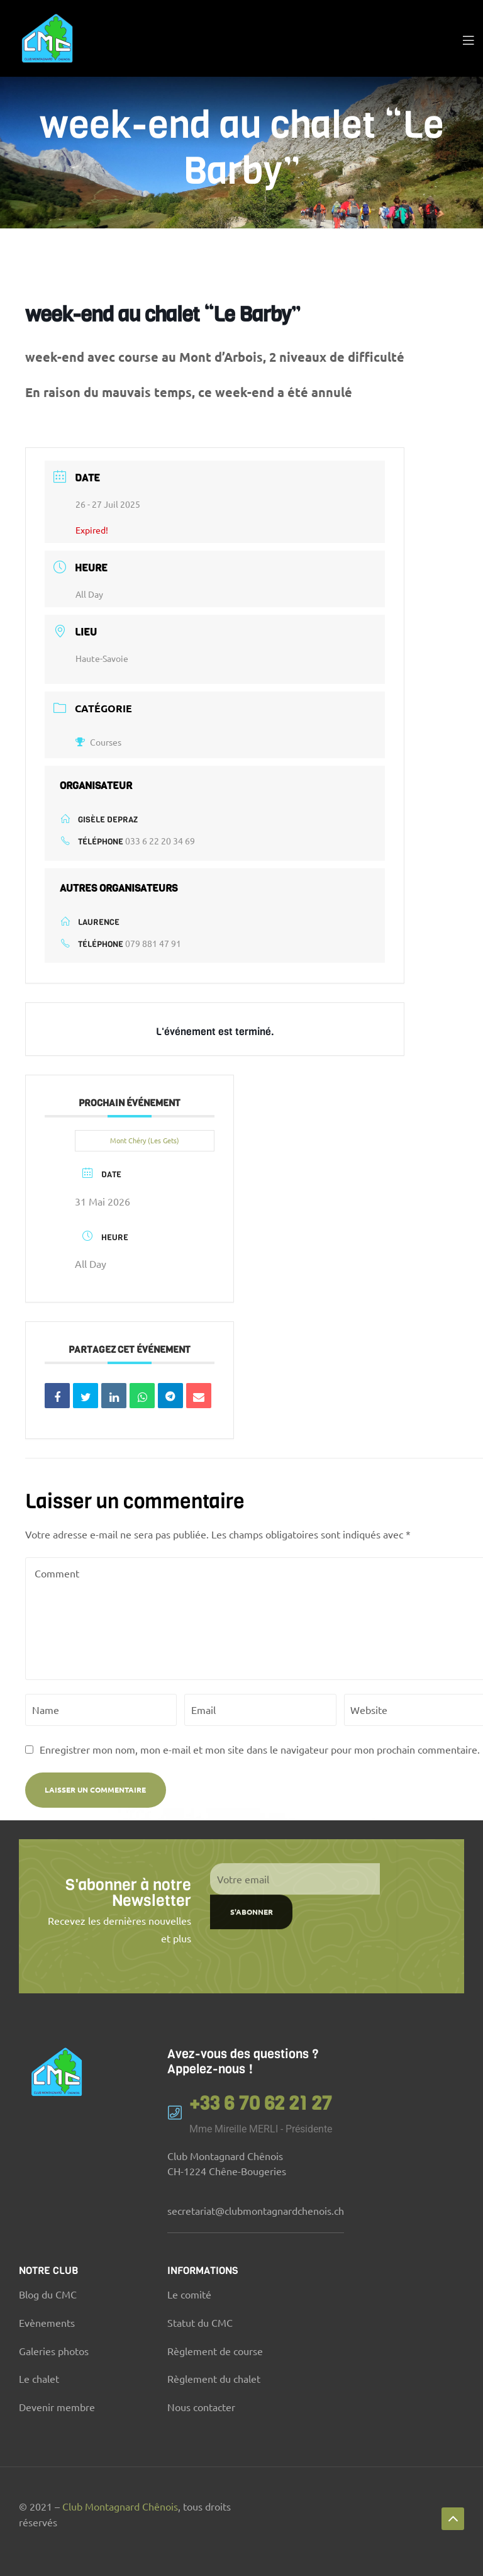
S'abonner (251, 1851)
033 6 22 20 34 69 (160, 840)
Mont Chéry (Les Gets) (144, 1140)
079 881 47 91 (153, 943)
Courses (98, 742)
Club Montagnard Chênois (120, 2506)
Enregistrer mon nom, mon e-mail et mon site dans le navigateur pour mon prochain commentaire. (260, 1749)
